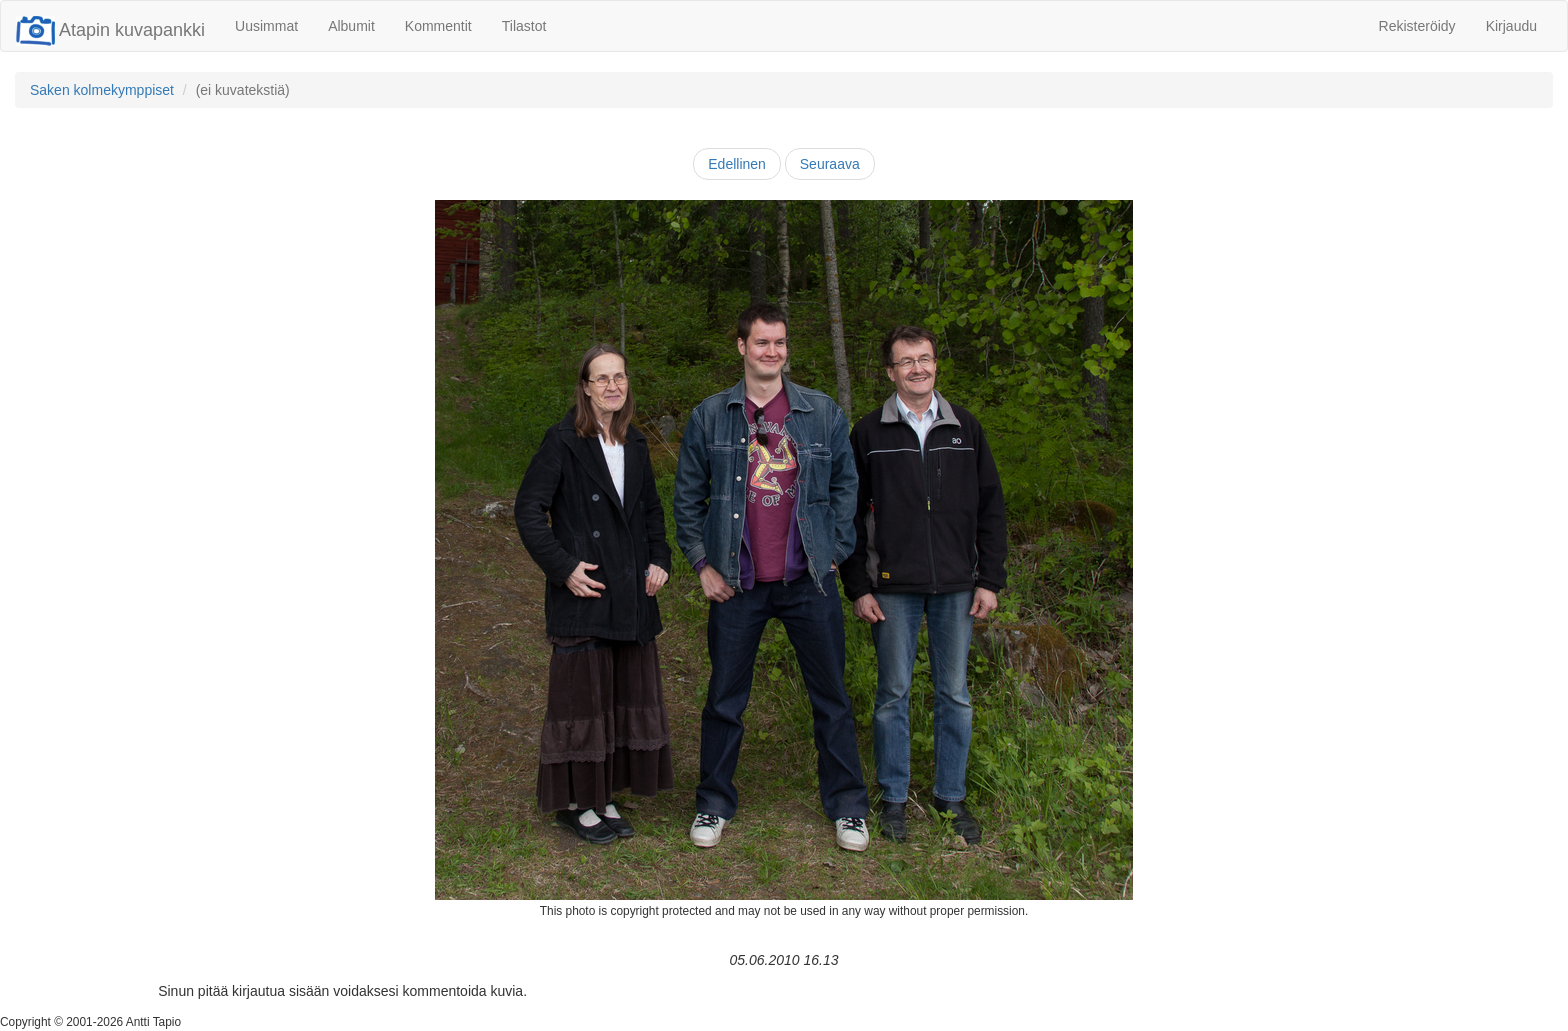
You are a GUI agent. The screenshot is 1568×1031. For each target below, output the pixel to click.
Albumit (351, 26)
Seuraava (830, 164)
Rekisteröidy (1417, 26)
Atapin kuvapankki (110, 30)
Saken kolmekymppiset (102, 90)
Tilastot (524, 26)
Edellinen (737, 164)
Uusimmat (266, 26)
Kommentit (438, 26)
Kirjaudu (1511, 26)
